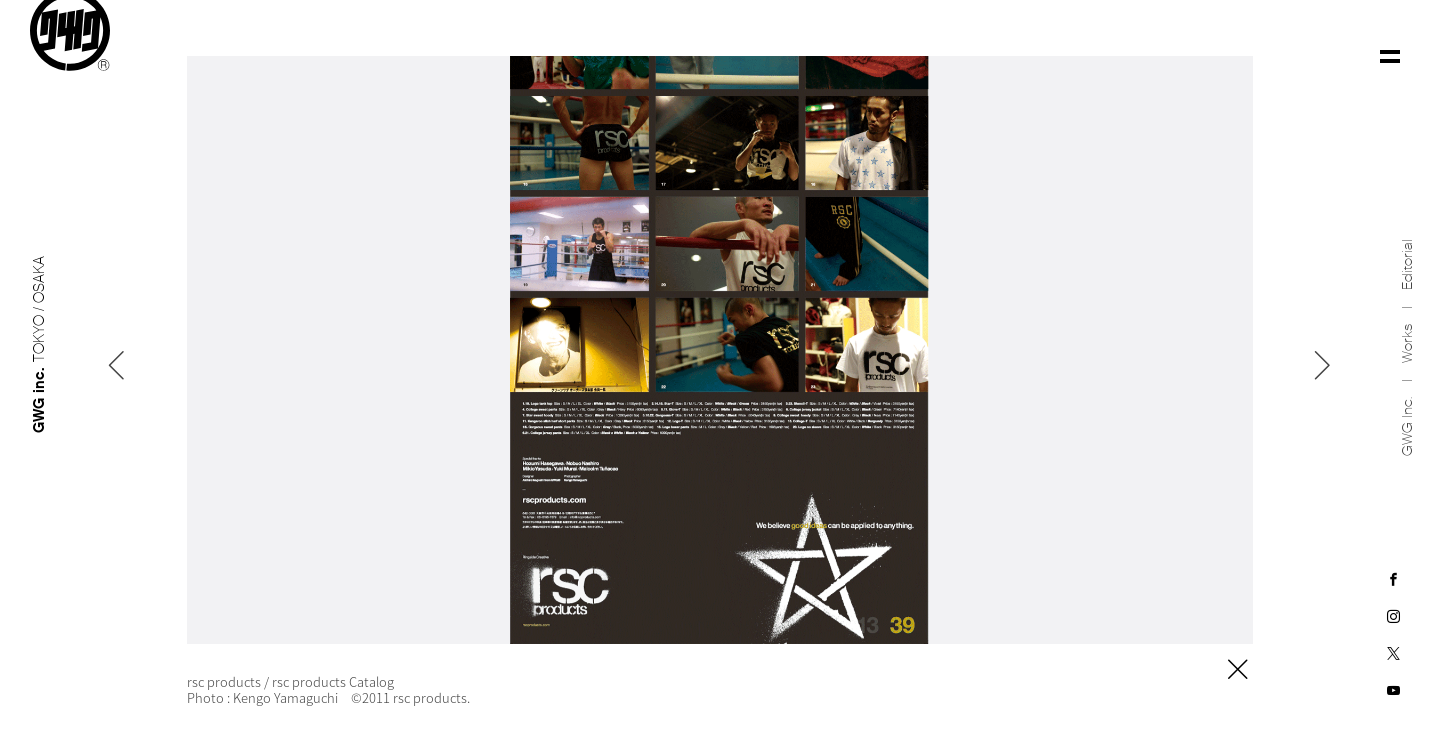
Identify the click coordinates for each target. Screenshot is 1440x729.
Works (1407, 333)
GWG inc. (1407, 416)
